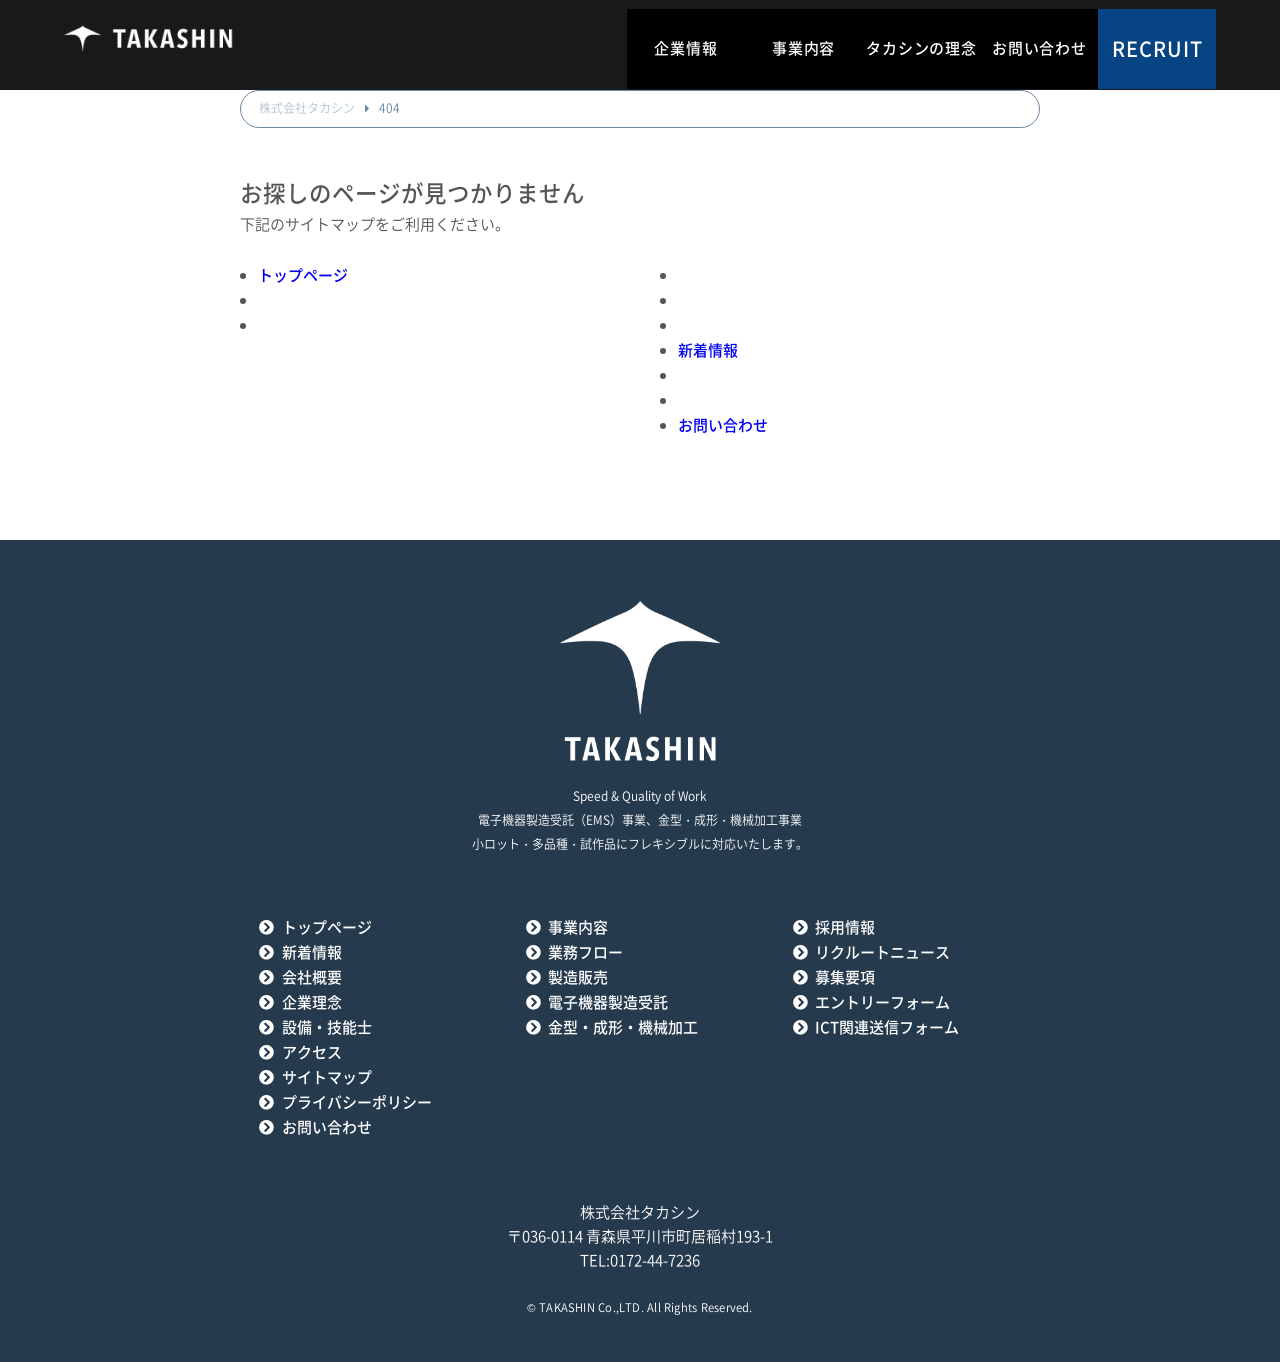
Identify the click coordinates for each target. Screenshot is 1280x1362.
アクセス (312, 1052)
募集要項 (845, 977)
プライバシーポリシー (357, 1102)
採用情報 (845, 927)
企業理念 (312, 1002)
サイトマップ (327, 1077)
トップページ (303, 275)
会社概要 (312, 977)
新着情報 (708, 350)
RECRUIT (1157, 49)
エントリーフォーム (882, 1002)
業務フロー (585, 952)
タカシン (149, 45)
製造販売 (578, 977)
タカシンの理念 (921, 48)
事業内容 (803, 48)
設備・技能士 (327, 1027)
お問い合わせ (1039, 48)
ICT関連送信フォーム (887, 1027)
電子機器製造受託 (608, 1002)
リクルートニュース (882, 952)
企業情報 (685, 48)
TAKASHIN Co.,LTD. (591, 1307)
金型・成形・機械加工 (623, 1027)
